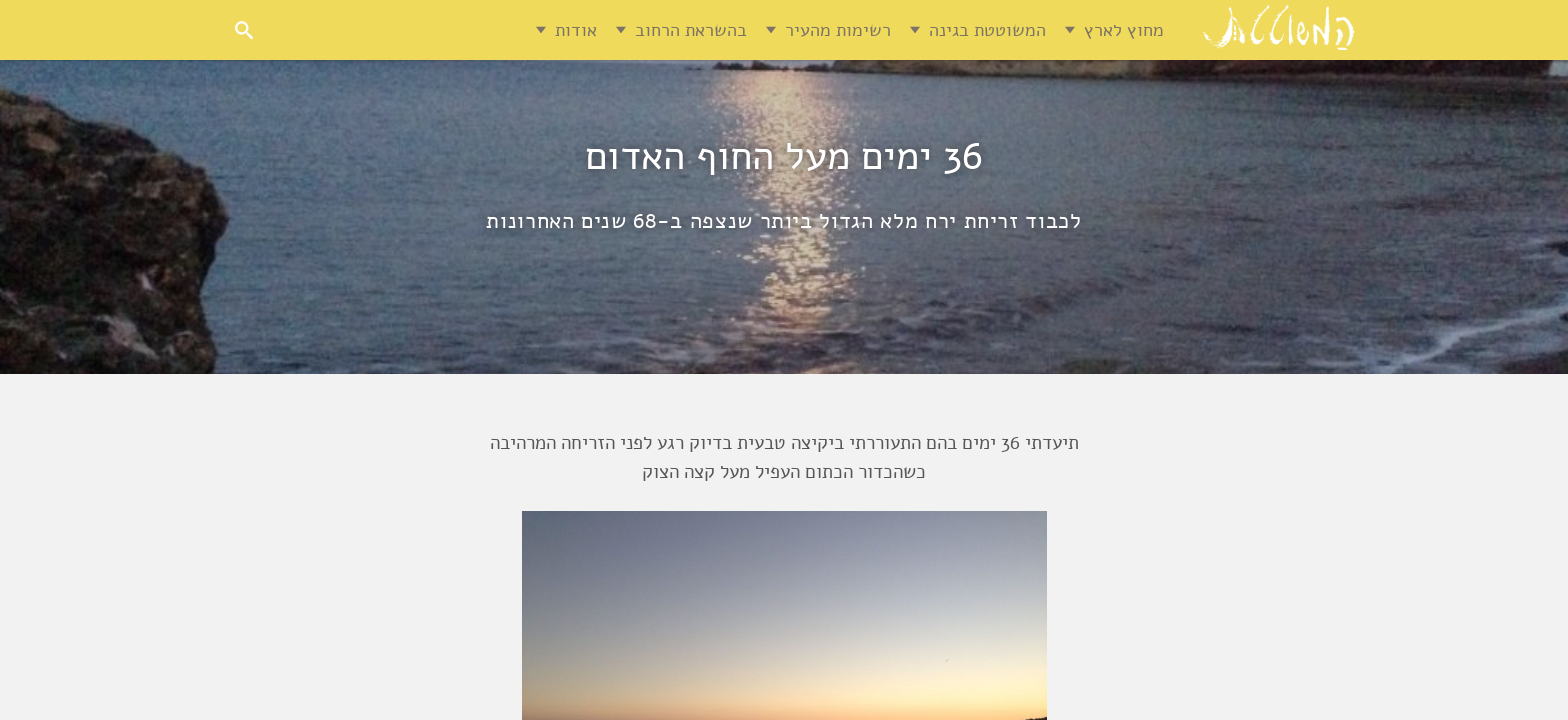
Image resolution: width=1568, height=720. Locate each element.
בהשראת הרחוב (691, 30)
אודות (576, 30)
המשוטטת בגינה (987, 30)
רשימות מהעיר (838, 30)
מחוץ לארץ (1124, 30)
